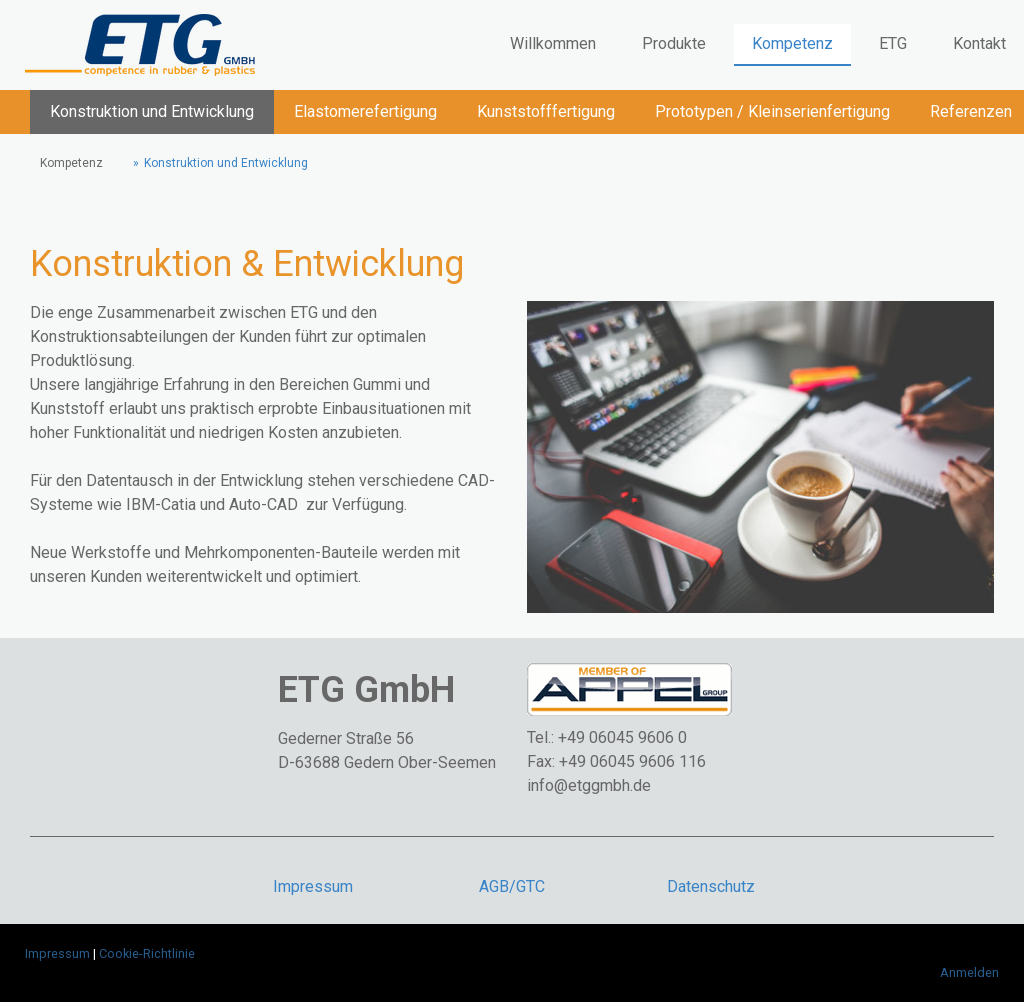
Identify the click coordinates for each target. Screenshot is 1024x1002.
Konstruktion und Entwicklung (152, 111)
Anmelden (969, 972)
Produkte (674, 43)
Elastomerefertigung (365, 111)
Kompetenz (792, 43)
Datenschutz (711, 886)
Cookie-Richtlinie (147, 953)
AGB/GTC (512, 886)
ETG (893, 43)
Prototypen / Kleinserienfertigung (772, 111)
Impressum (313, 886)
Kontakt (979, 43)
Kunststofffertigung (546, 111)
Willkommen (553, 43)
